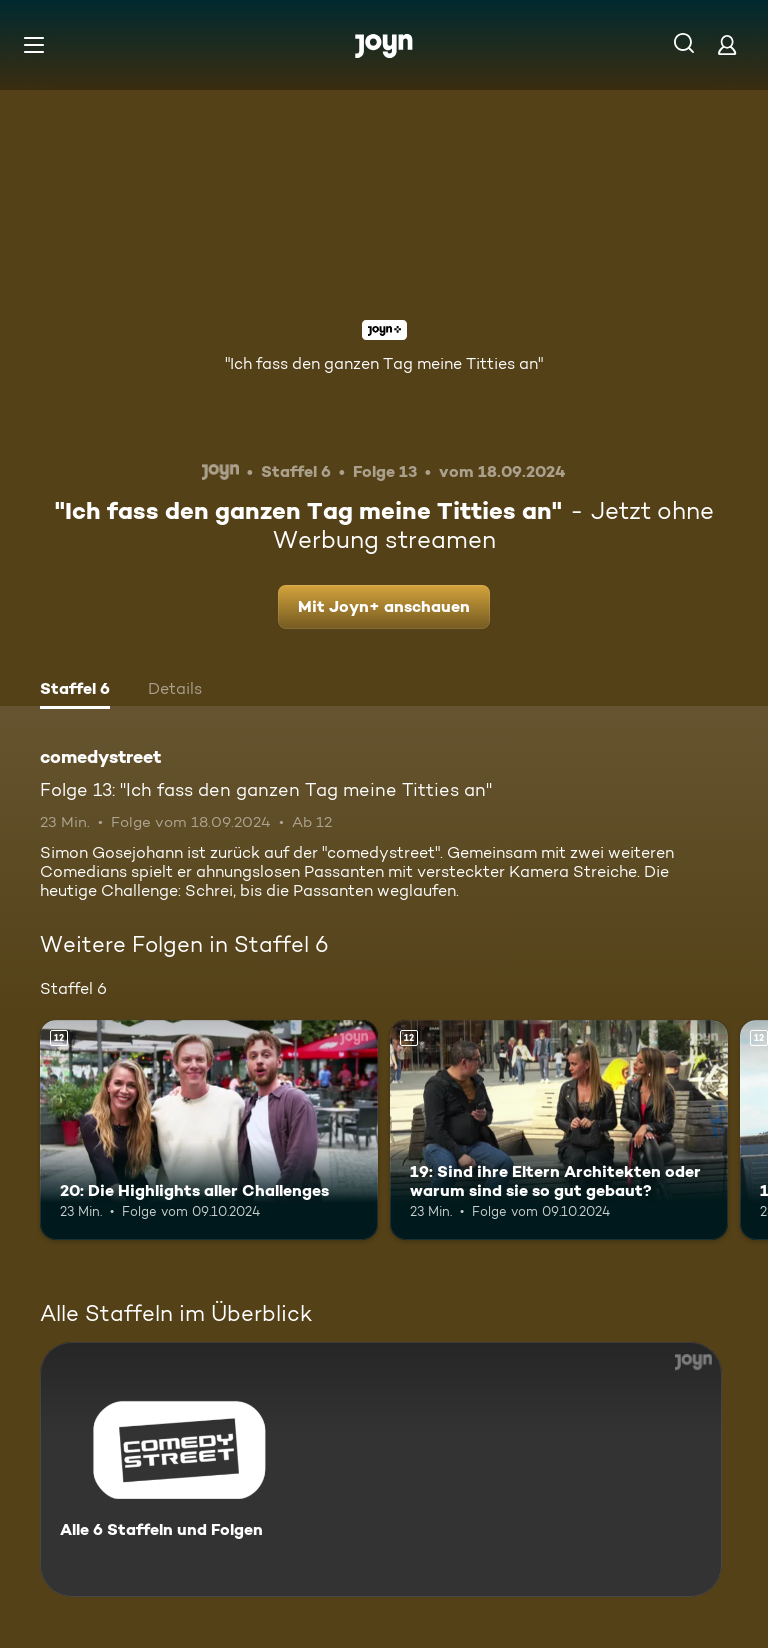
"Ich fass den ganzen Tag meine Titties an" (384, 363)
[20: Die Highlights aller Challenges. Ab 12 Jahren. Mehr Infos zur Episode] (209, 1130)
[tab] (75, 691)
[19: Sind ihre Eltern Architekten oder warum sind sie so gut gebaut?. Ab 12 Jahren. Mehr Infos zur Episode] (559, 1130)
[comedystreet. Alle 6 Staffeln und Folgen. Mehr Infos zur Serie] (381, 1469)
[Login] (727, 44)
